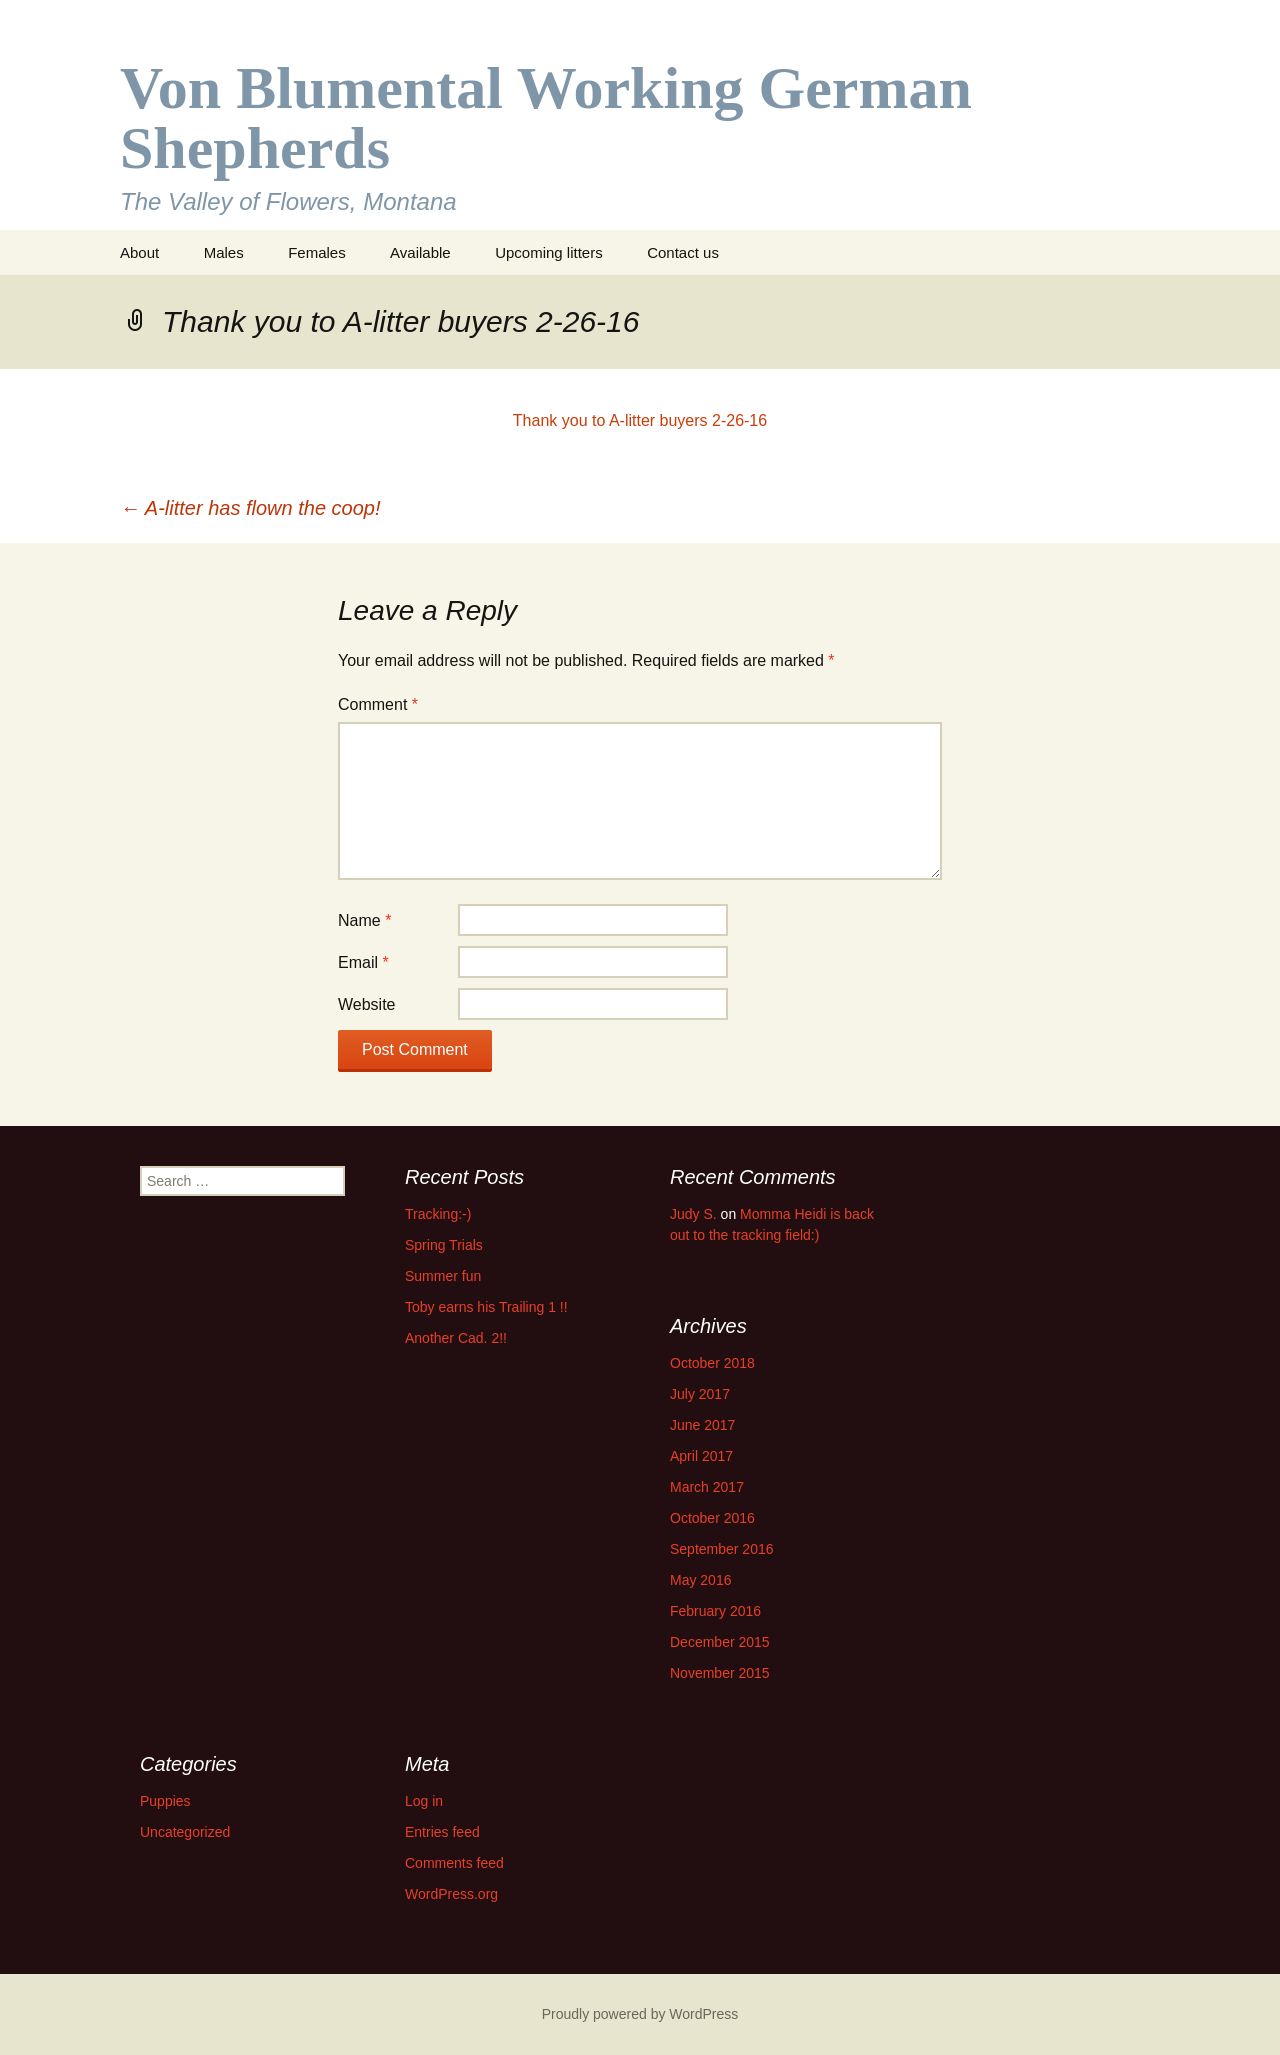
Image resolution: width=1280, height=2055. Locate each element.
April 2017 (701, 1456)
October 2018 (712, 1363)
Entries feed (442, 1832)
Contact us (683, 252)
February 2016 (715, 1611)
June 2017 (702, 1425)
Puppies (165, 1801)
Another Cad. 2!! (456, 1338)
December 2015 (720, 1642)
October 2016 (712, 1518)
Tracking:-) (438, 1214)
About (139, 252)
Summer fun (443, 1276)
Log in (424, 1801)
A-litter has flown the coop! (250, 508)
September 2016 (722, 1549)
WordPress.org (451, 1894)
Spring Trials (444, 1245)
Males (224, 252)
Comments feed (454, 1863)
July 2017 (700, 1394)
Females (317, 252)
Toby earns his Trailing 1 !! (486, 1307)
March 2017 (707, 1487)
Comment (378, 704)
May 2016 (700, 1580)
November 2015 (720, 1673)
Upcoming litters (549, 252)
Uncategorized (185, 1832)
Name (364, 920)
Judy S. (693, 1214)
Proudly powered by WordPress (640, 2014)
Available (420, 252)
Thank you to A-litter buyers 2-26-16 (640, 420)
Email (363, 962)
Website (367, 1004)
